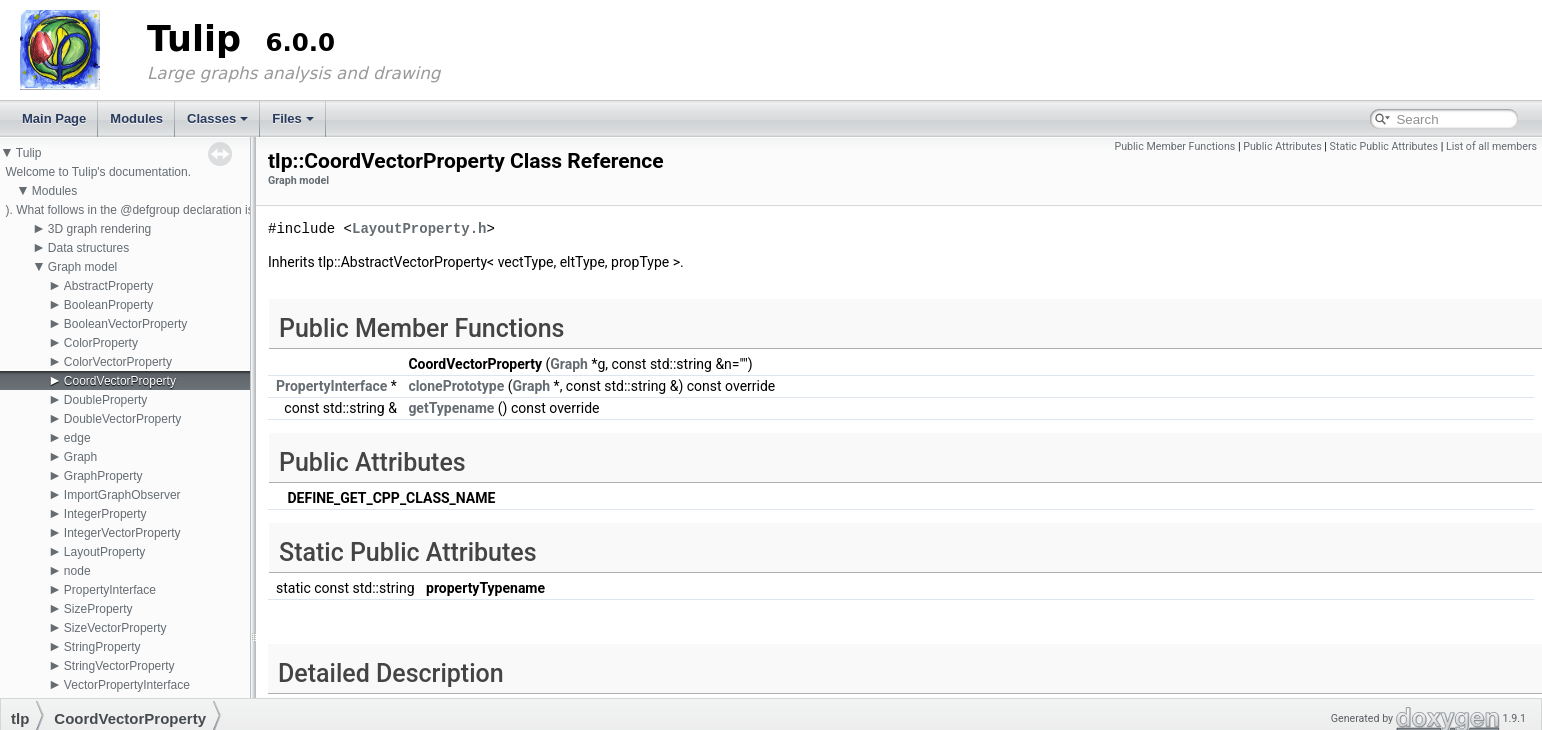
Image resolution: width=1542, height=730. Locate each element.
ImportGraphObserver (122, 495)
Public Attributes (1282, 146)
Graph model (82, 267)
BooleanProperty (108, 305)
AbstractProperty (108, 286)
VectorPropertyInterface (127, 685)
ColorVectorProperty (118, 362)
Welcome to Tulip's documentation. (98, 172)
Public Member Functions (1174, 146)
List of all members (1491, 146)
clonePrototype (456, 386)
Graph (80, 457)
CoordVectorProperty (120, 381)
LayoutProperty (104, 552)
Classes (217, 118)
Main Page (54, 118)
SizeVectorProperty (115, 628)
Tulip (29, 153)
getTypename (451, 408)
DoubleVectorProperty (122, 419)
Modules (136, 118)
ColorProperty (101, 343)
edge (77, 438)
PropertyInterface (110, 590)
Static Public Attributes (1384, 146)
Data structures (88, 248)
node (77, 571)
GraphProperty (103, 476)
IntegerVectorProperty (122, 533)
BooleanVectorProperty (125, 324)
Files (293, 118)
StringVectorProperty (119, 666)
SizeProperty (98, 609)
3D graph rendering (99, 229)
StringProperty (102, 647)
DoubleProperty (105, 400)
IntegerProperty (105, 514)
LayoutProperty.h (419, 229)
